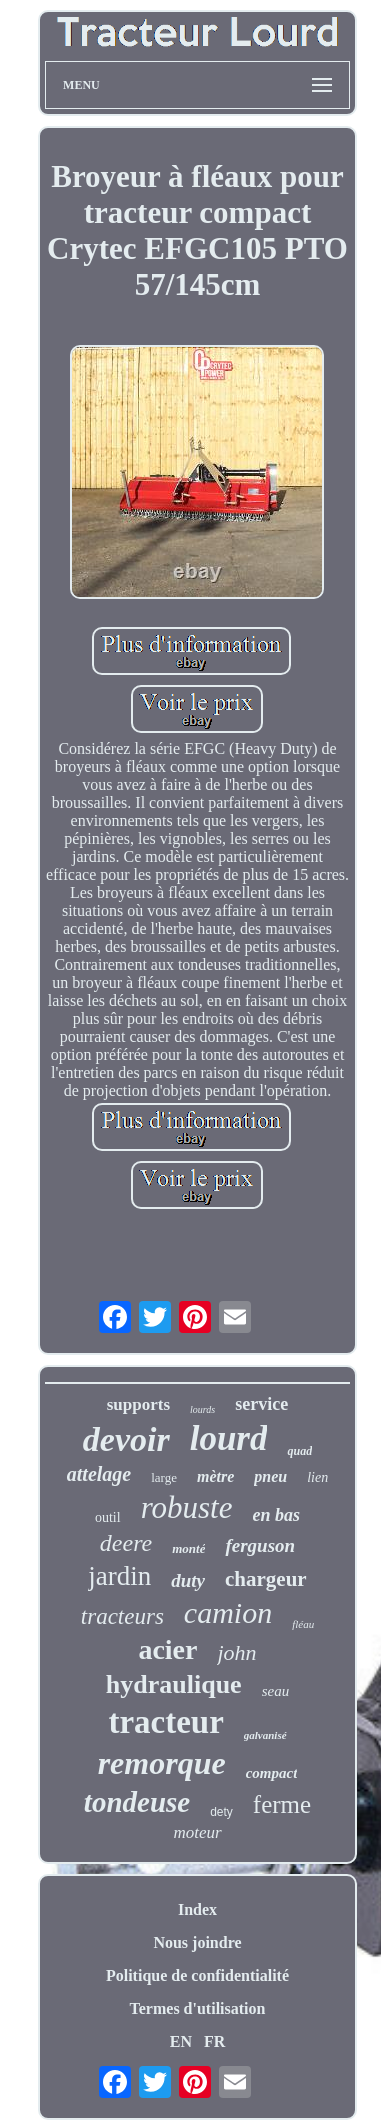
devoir (126, 1439)
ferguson (260, 1545)
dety (221, 1812)
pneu (270, 1476)
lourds (202, 1409)
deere (126, 1543)
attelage (99, 1474)
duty (188, 1580)
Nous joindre (197, 1942)
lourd (229, 1438)
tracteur (165, 1722)
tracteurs (122, 1616)
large (164, 1477)
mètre (215, 1476)
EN (181, 2041)
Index (197, 1909)
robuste (187, 1507)
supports (138, 1404)
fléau (303, 1624)
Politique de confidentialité (197, 1975)
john (236, 1652)
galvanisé (265, 1735)
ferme (282, 1804)
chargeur (266, 1579)
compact (272, 1773)
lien (317, 1477)
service (261, 1404)
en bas (277, 1515)
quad (299, 1451)
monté (188, 1548)
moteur (197, 1832)
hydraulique (174, 1684)
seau (276, 1691)
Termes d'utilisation (198, 2008)
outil (108, 1517)
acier (167, 1649)
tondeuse (137, 1802)
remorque (162, 1763)
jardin (119, 1576)
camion (228, 1612)
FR (214, 2041)
